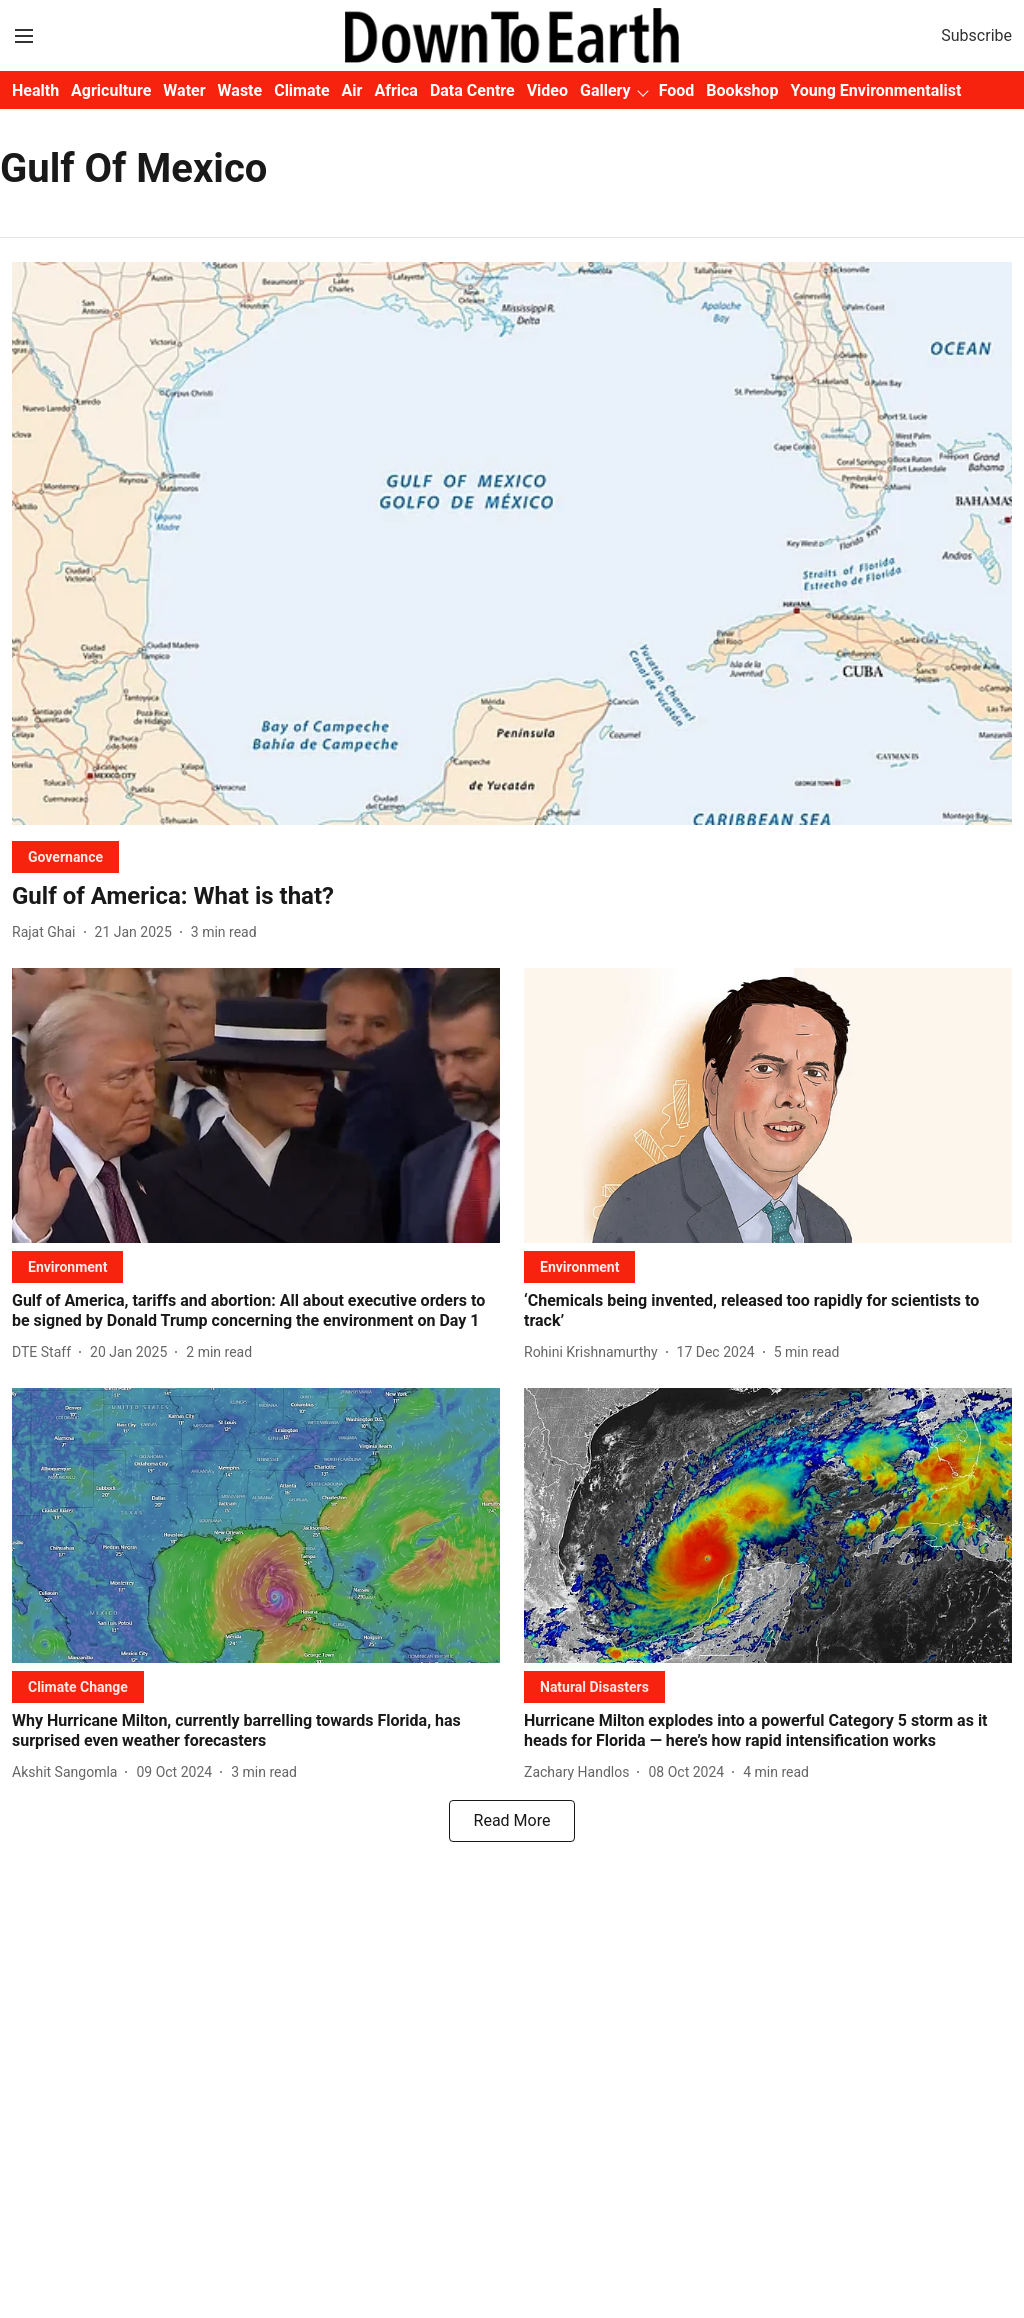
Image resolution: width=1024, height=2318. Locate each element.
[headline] (512, 896)
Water (184, 90)
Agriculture (111, 90)
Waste (240, 90)
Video (547, 90)
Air (352, 90)
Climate (301, 90)
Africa (395, 90)
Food (677, 90)
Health (35, 90)
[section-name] (65, 856)
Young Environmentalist (875, 90)
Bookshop (742, 90)
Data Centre (472, 90)
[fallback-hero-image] (512, 543)
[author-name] (48, 932)
